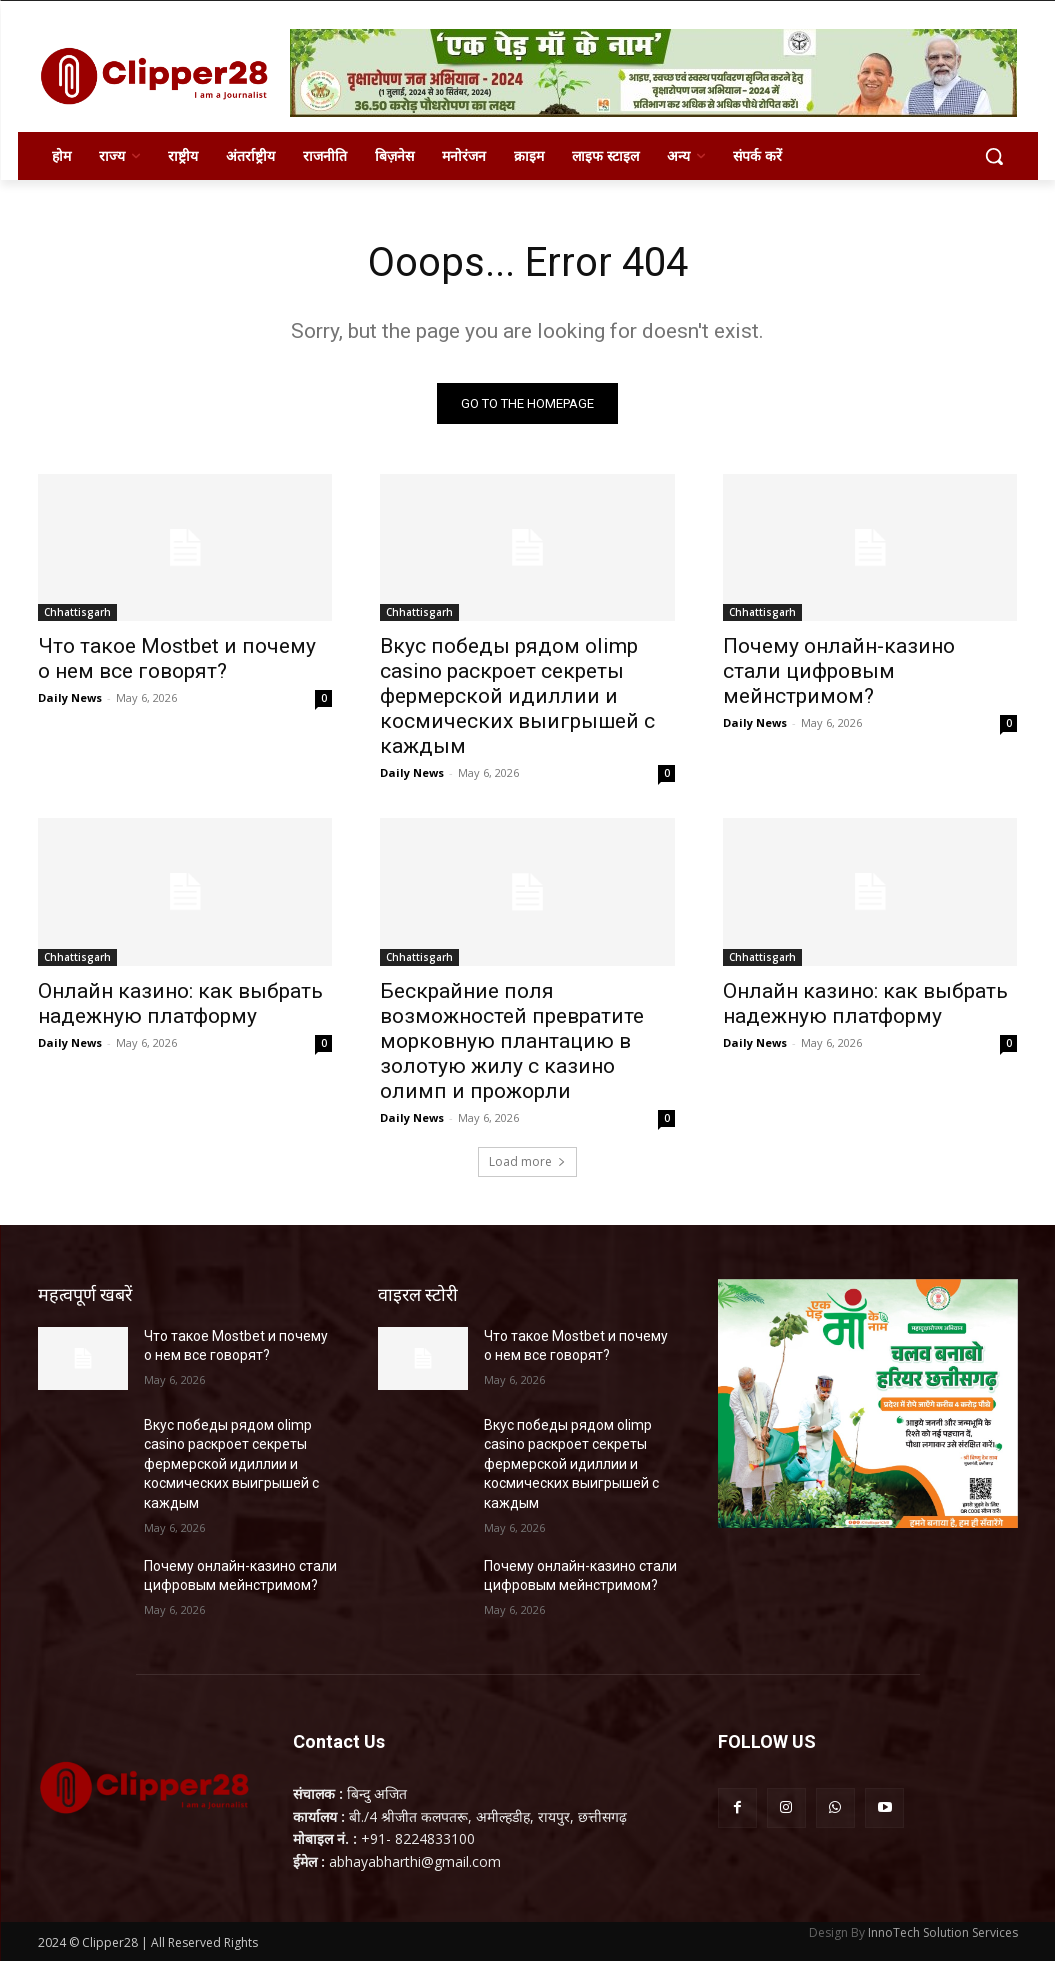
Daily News (70, 697)
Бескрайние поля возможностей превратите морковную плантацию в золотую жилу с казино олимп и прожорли (512, 1041)
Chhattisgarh (77, 612)
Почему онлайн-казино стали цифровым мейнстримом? (839, 671)
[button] (994, 156)
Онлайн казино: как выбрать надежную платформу (180, 1003)
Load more (527, 1161)
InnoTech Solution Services (943, 1932)
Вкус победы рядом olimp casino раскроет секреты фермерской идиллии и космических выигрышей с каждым (517, 696)
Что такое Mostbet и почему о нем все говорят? (177, 658)
